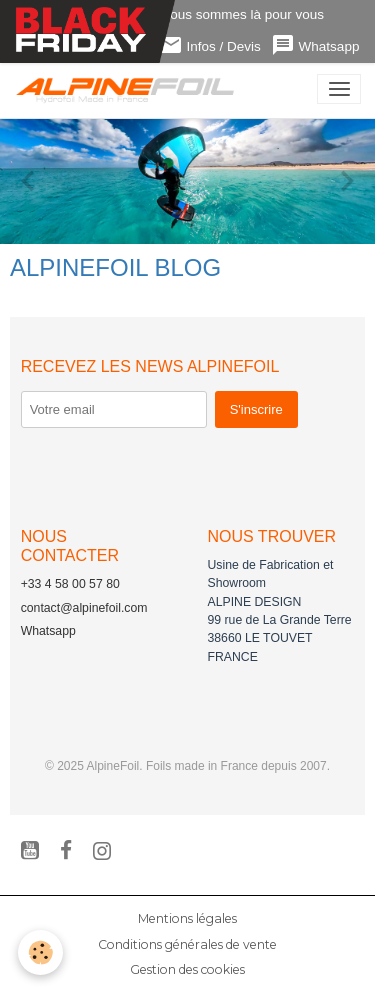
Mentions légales (187, 918)
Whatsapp (315, 45)
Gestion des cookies (187, 969)
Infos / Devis (210, 45)
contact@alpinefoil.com (84, 608)
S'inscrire (256, 409)
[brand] (129, 89)
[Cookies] (40, 952)
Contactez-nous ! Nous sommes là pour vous (187, 14)
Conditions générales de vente (187, 944)
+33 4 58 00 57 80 (70, 584)
